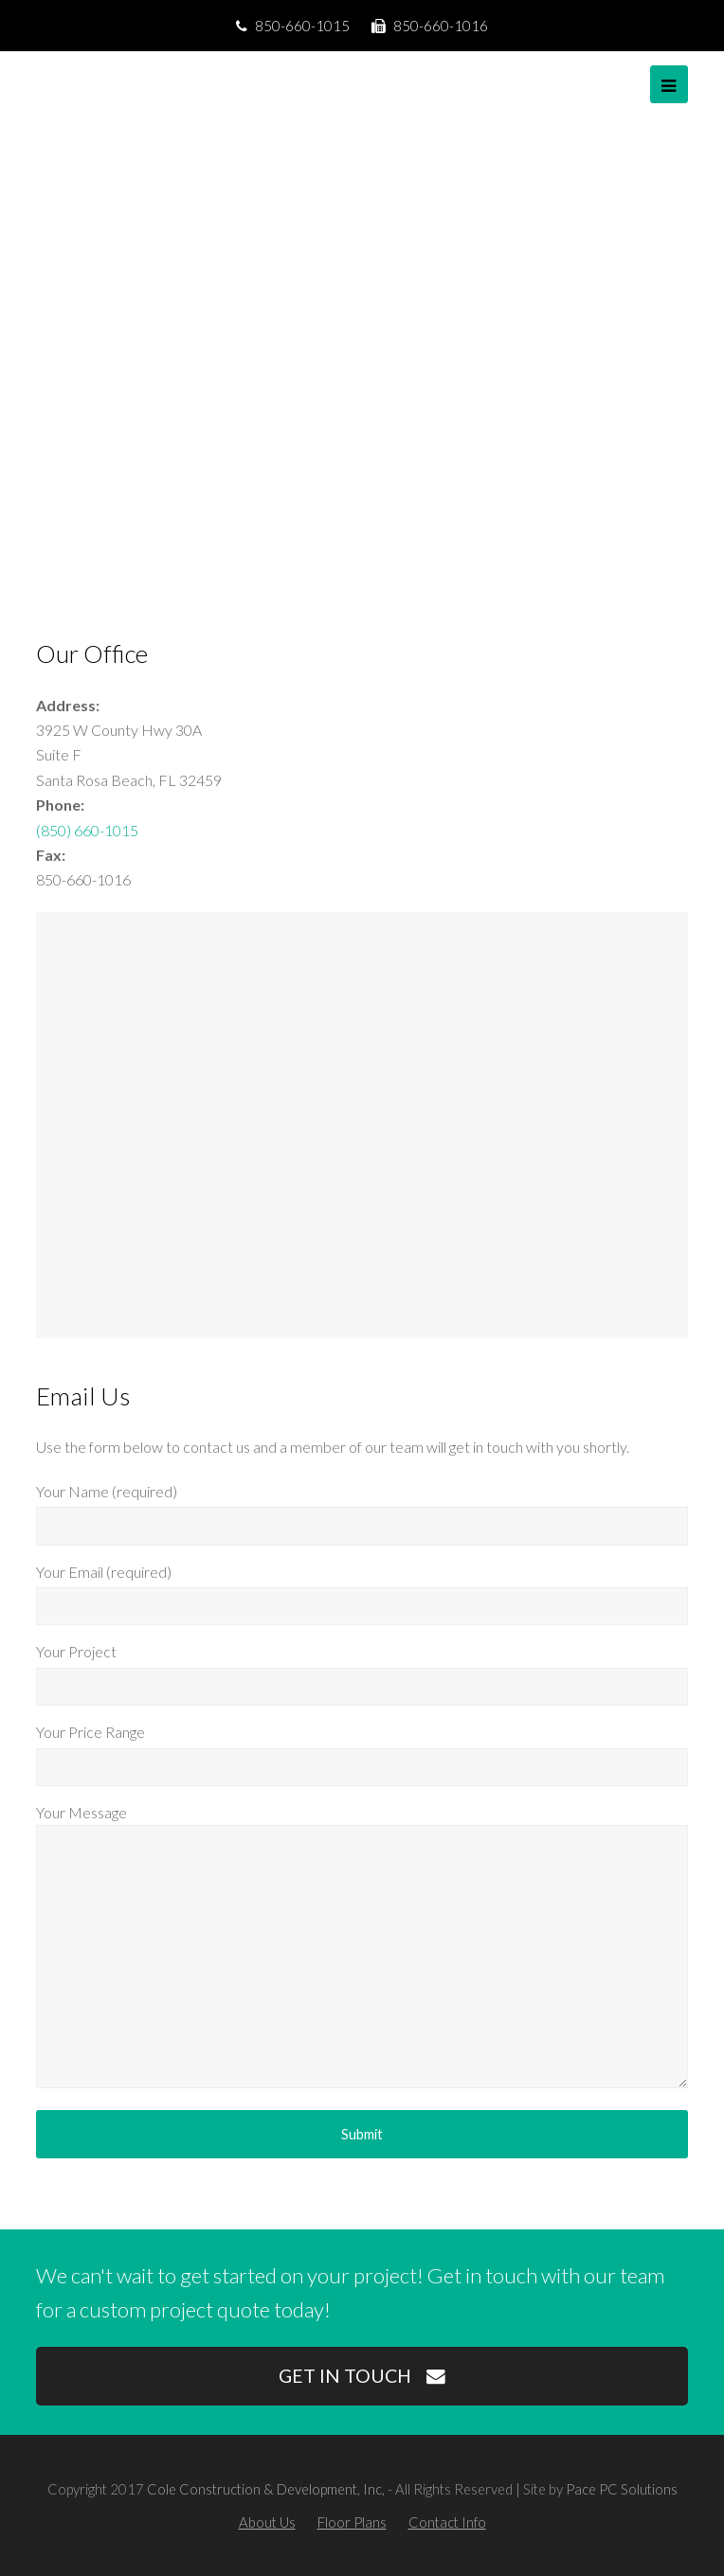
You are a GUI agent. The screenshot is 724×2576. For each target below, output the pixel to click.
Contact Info (447, 2522)
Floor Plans (352, 2522)
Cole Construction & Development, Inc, (266, 2488)
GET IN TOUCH (361, 2376)
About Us (267, 2522)
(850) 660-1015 (87, 830)
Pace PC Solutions (622, 2488)
